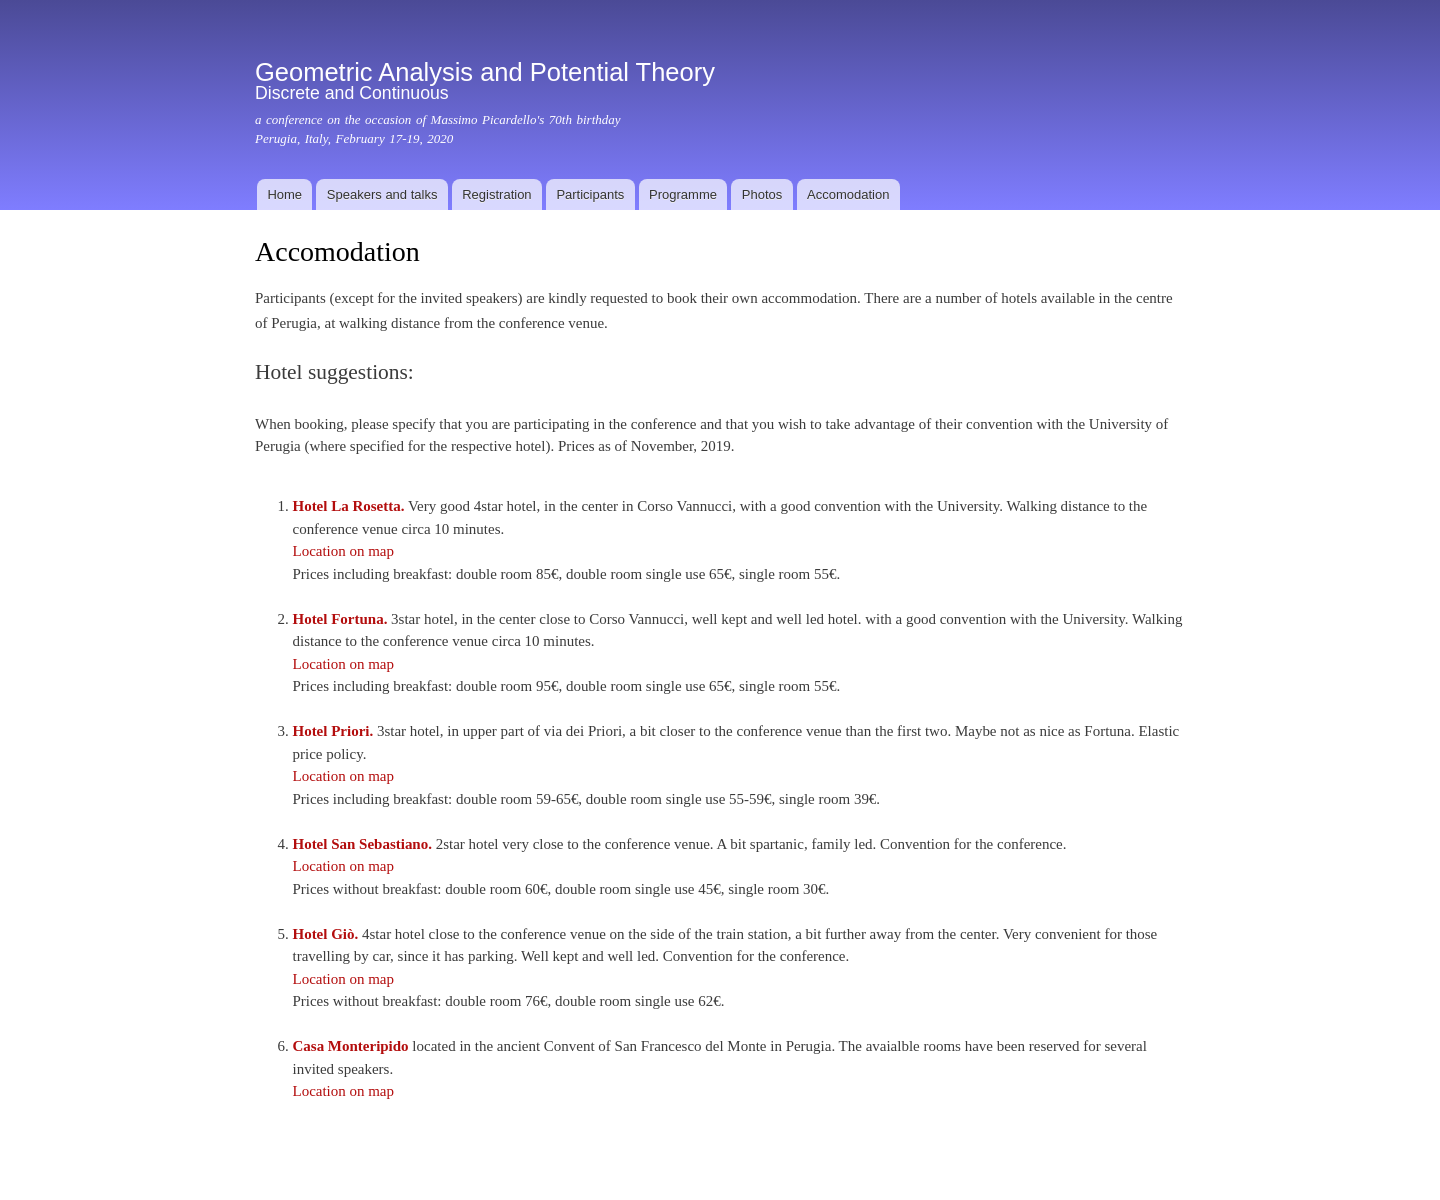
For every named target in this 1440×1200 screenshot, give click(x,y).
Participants (590, 194)
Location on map (343, 551)
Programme (683, 194)
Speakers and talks (382, 194)
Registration (496, 194)
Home (284, 194)
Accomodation (848, 194)
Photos (762, 194)
